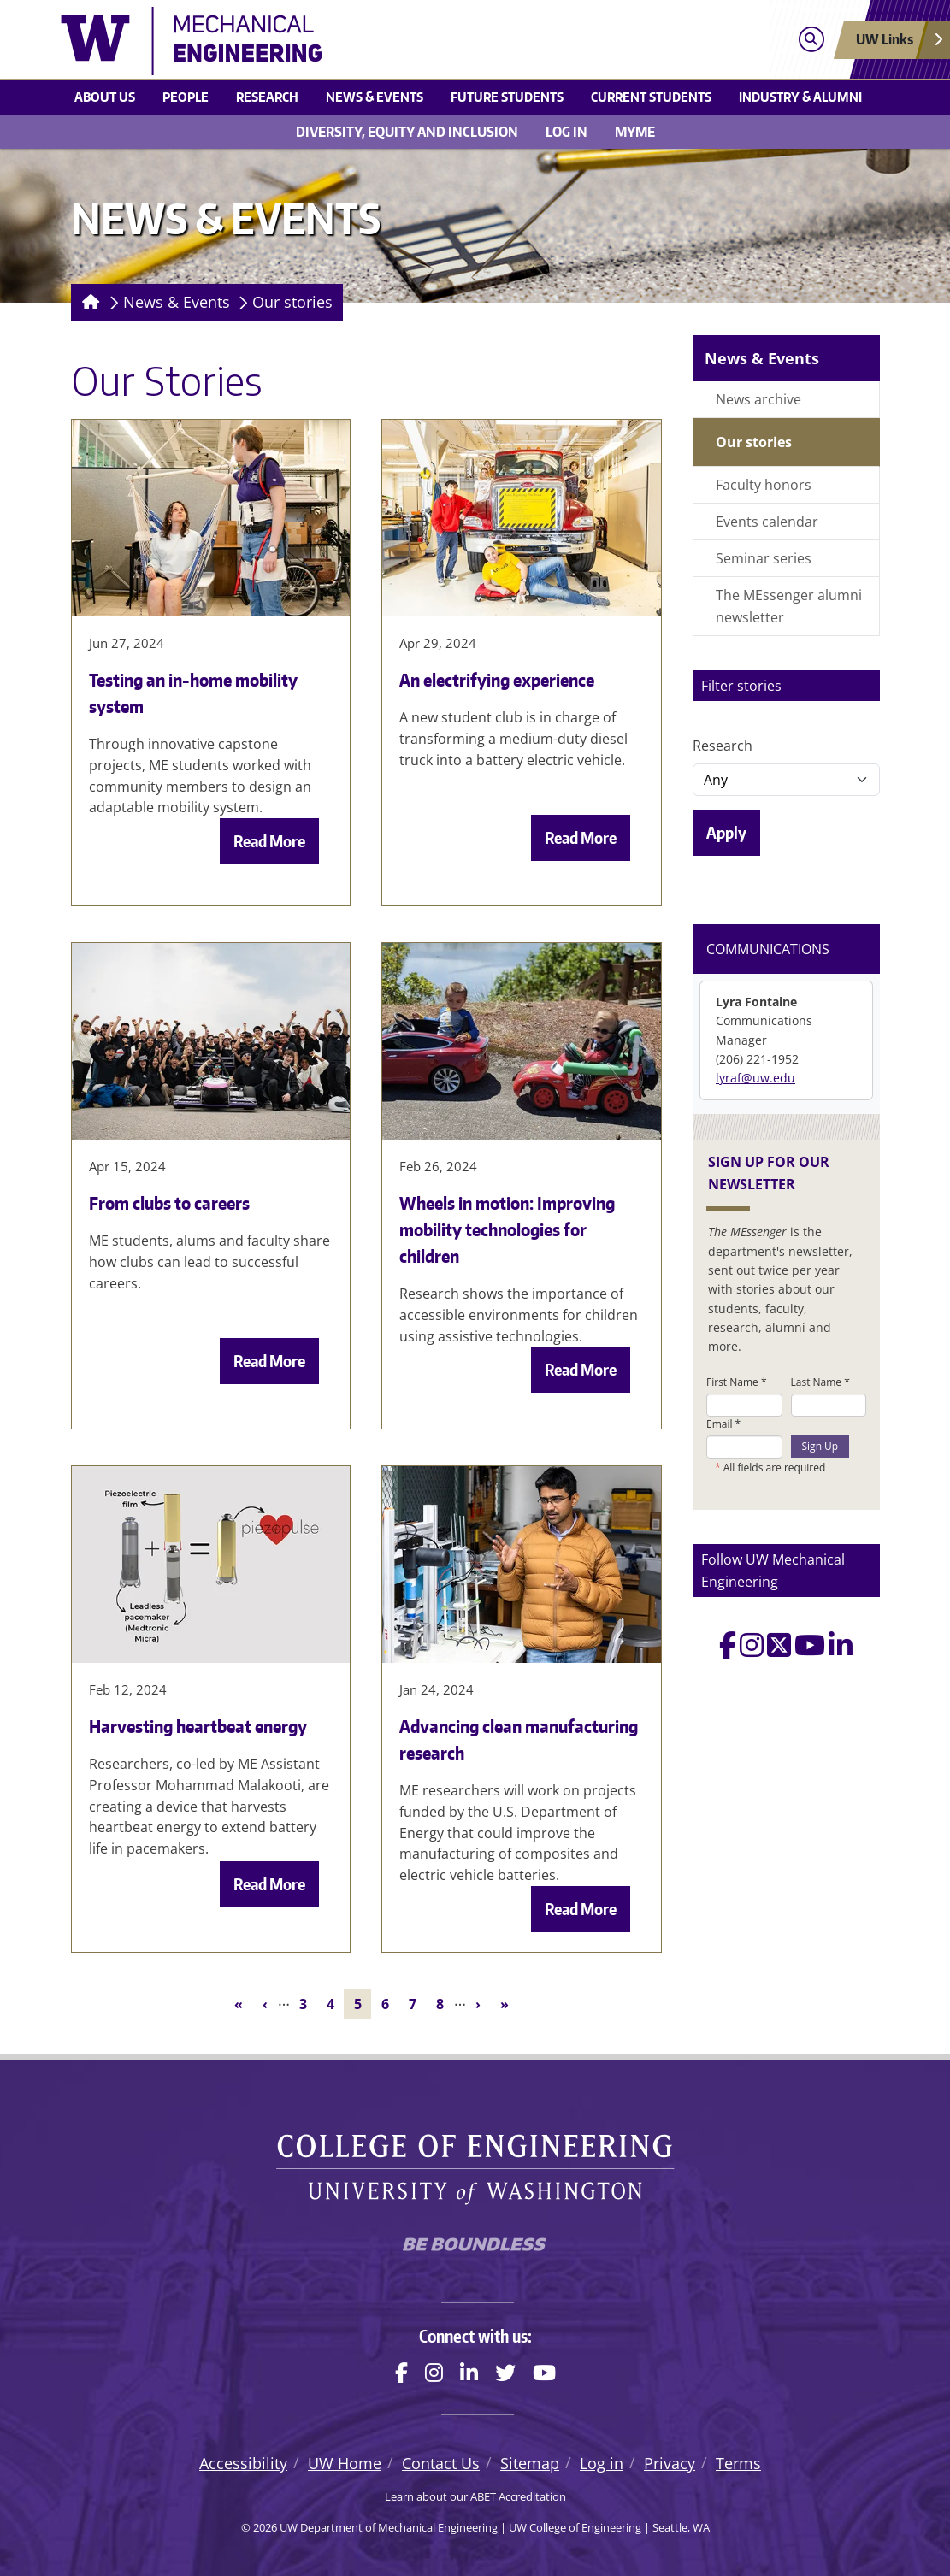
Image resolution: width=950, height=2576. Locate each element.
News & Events (374, 96)
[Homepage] (87, 302)
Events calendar (767, 521)
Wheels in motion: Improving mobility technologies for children (507, 1229)
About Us (104, 96)
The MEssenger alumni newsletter (789, 606)
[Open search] (811, 40)
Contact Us (441, 2463)
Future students (507, 96)
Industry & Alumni (800, 96)
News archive (758, 399)
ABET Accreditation (518, 2496)
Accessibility (243, 2463)
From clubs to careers (169, 1203)
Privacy (669, 2463)
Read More (269, 841)
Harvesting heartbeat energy (198, 1726)
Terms (738, 2463)
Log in (566, 131)
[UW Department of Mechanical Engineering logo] (372, 41)
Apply (726, 832)
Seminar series (763, 558)
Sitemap (529, 2463)
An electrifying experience (496, 680)
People (185, 96)
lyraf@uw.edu (755, 1078)
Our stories (292, 302)
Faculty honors (763, 484)
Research (267, 96)
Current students (651, 96)
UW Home (344, 2463)
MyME (635, 131)
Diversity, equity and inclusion (407, 131)
